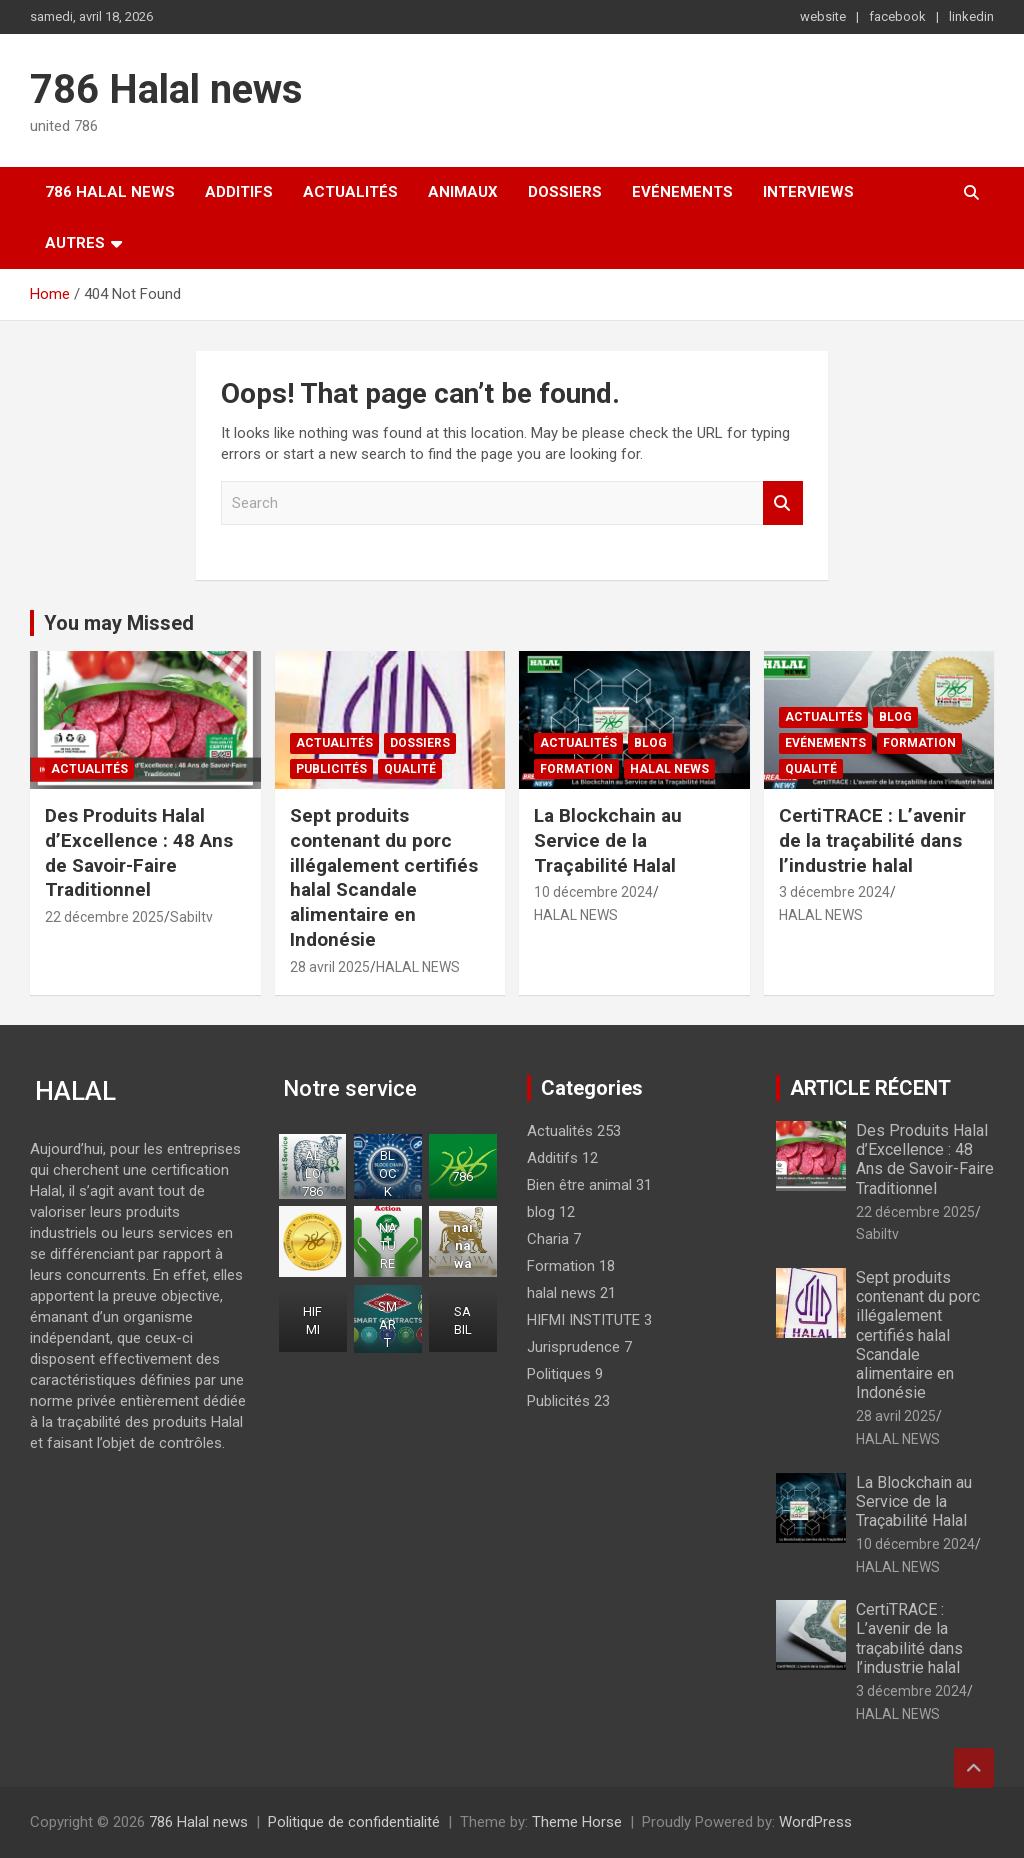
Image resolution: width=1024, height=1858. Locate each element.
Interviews (808, 192)
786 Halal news (166, 89)
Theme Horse (577, 1822)
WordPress (815, 1822)
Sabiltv (191, 917)
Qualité (410, 769)
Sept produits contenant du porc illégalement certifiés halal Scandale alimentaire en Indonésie (384, 877)
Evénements (682, 192)
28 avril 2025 (330, 967)
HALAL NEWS (418, 967)
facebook (897, 16)
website (823, 16)
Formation (576, 769)
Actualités (350, 192)
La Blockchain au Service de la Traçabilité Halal (608, 840)
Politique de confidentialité (354, 1822)
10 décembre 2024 (593, 892)
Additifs (239, 192)
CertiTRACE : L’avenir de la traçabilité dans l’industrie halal (872, 840)
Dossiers (565, 192)
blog (650, 743)
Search (783, 503)
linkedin (971, 16)
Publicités (331, 769)
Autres (75, 243)
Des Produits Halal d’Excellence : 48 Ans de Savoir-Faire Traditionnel (139, 852)
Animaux (463, 192)
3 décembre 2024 (834, 892)
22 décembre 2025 (104, 917)
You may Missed (119, 623)
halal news (669, 769)
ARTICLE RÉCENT (870, 1088)
